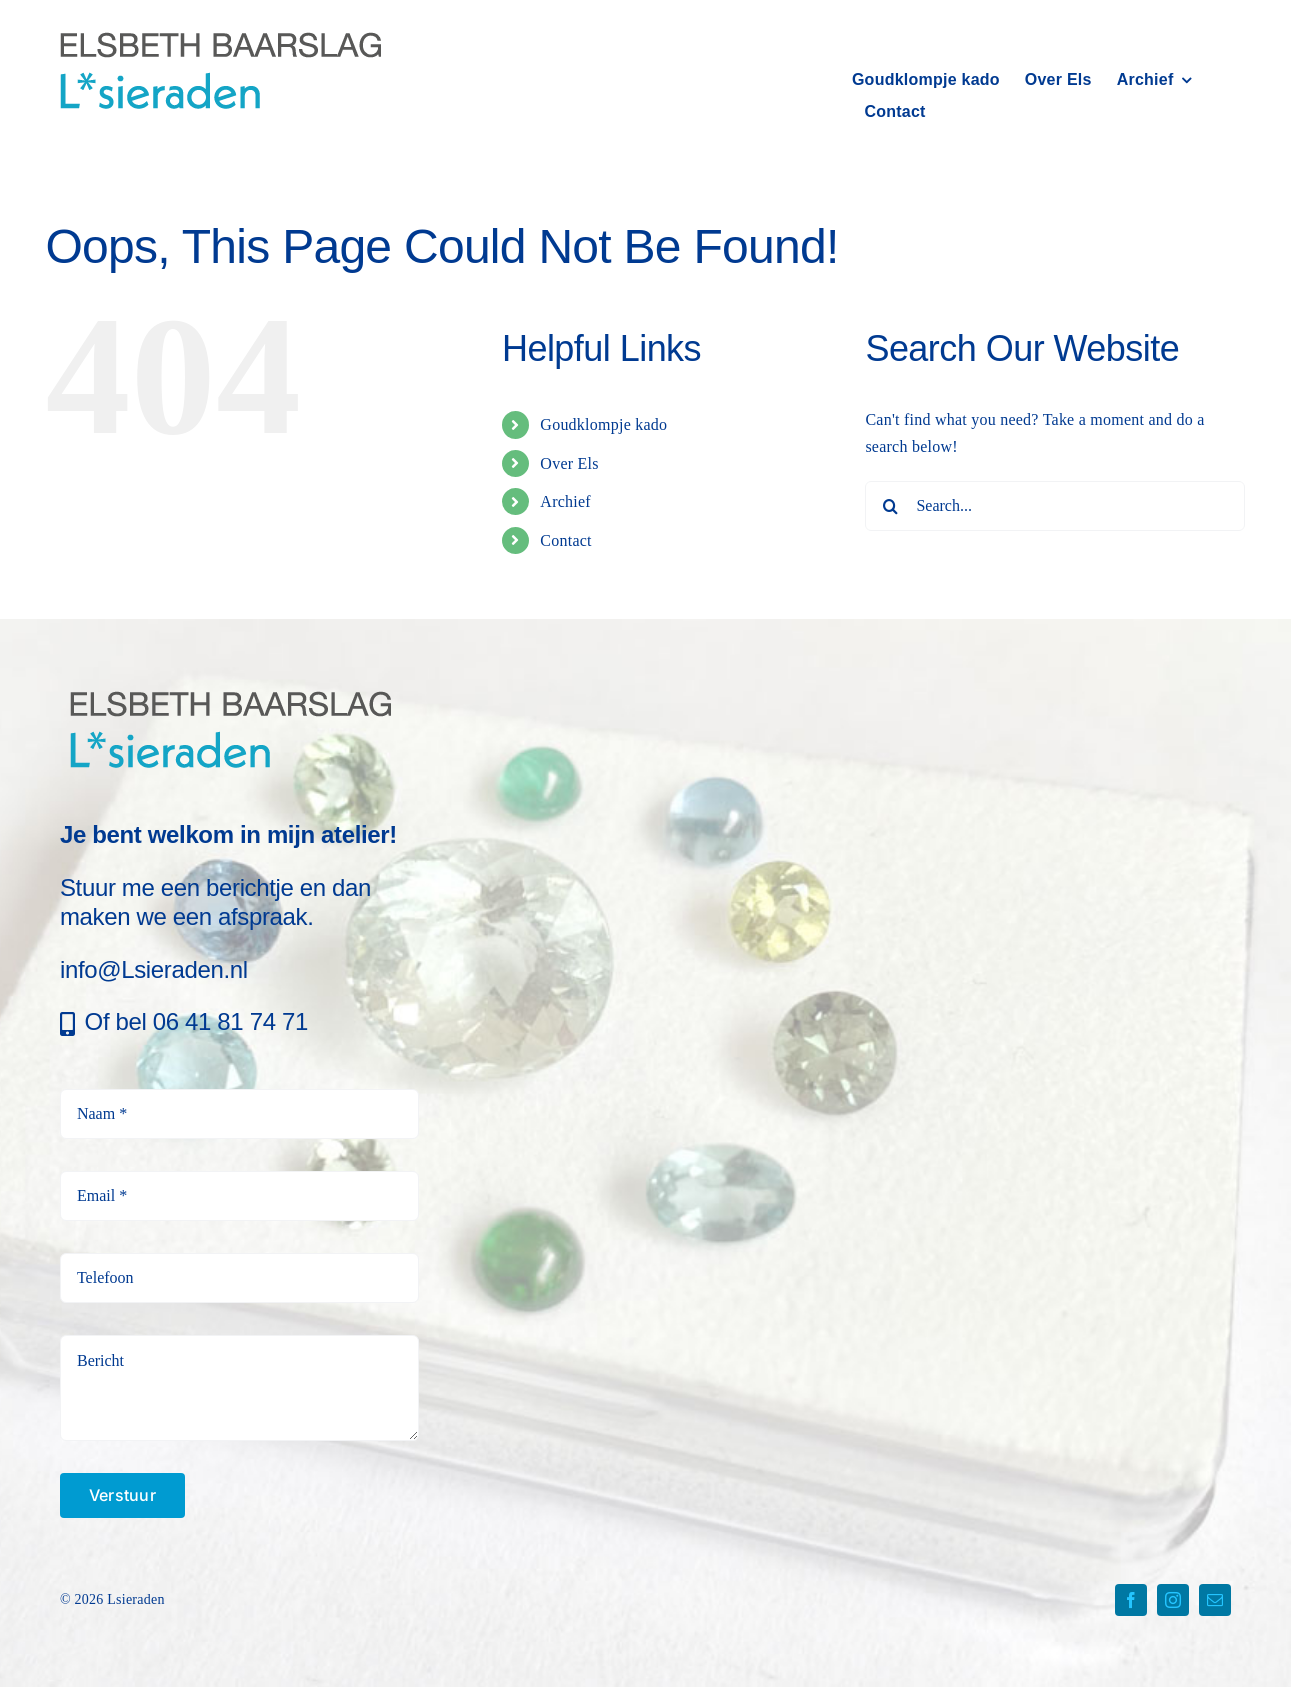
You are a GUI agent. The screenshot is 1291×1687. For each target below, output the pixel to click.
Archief (565, 501)
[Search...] (1055, 506)
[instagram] (1173, 1600)
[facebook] (1131, 1600)
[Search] (890, 506)
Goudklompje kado (603, 424)
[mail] (1215, 1600)
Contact (565, 540)
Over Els (569, 463)
